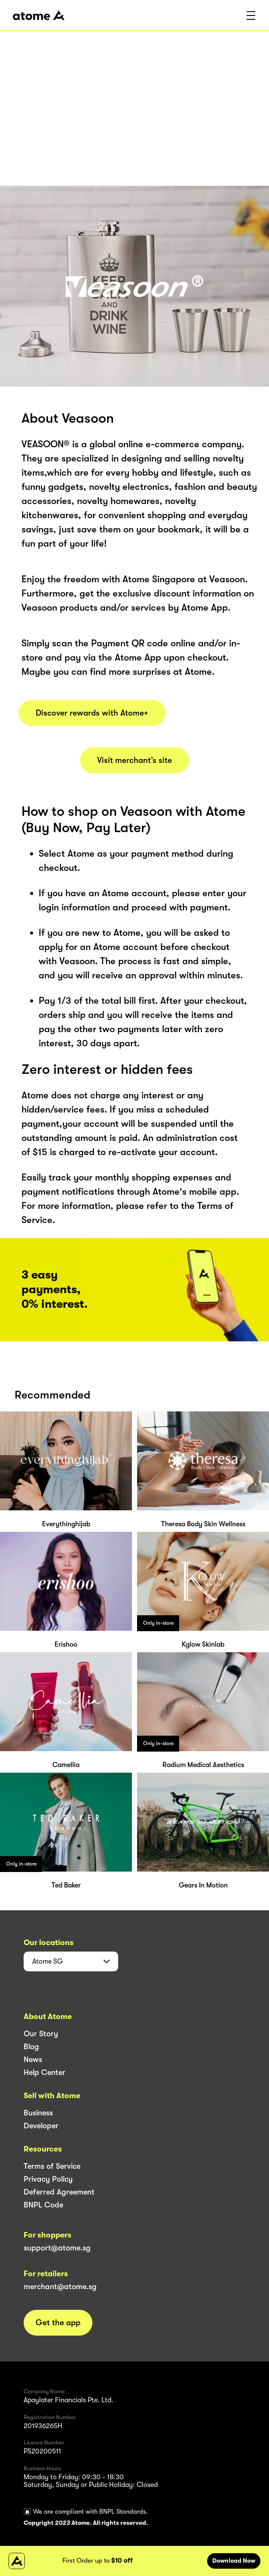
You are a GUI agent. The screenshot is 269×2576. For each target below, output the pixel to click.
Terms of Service (52, 2166)
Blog (31, 2046)
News (33, 2059)
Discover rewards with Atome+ (92, 713)
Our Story (41, 2033)
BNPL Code (43, 2205)
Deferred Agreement (59, 2192)
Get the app (58, 2322)
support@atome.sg (57, 2248)
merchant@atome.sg (60, 2286)
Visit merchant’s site (134, 760)
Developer (41, 2125)
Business (38, 2113)
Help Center (44, 2072)
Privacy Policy (48, 2179)
